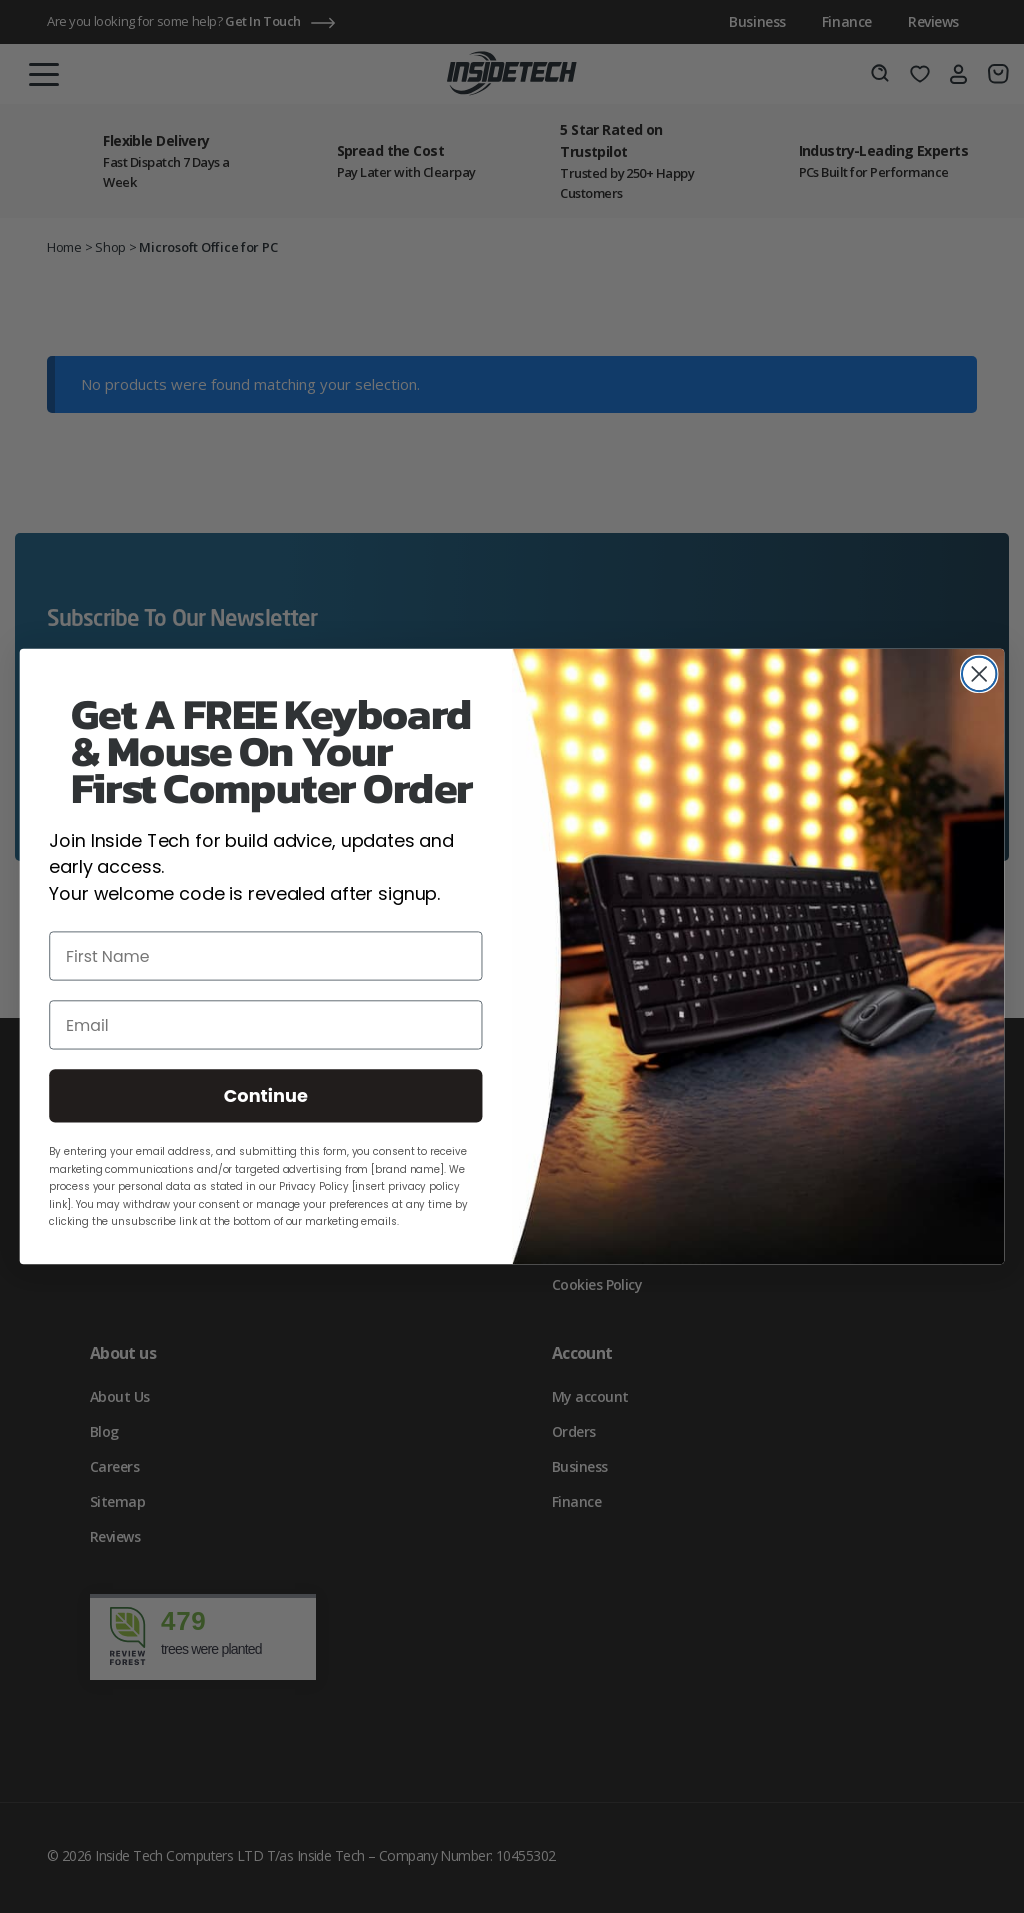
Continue (266, 1096)
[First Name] (265, 956)
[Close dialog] (979, 674)
